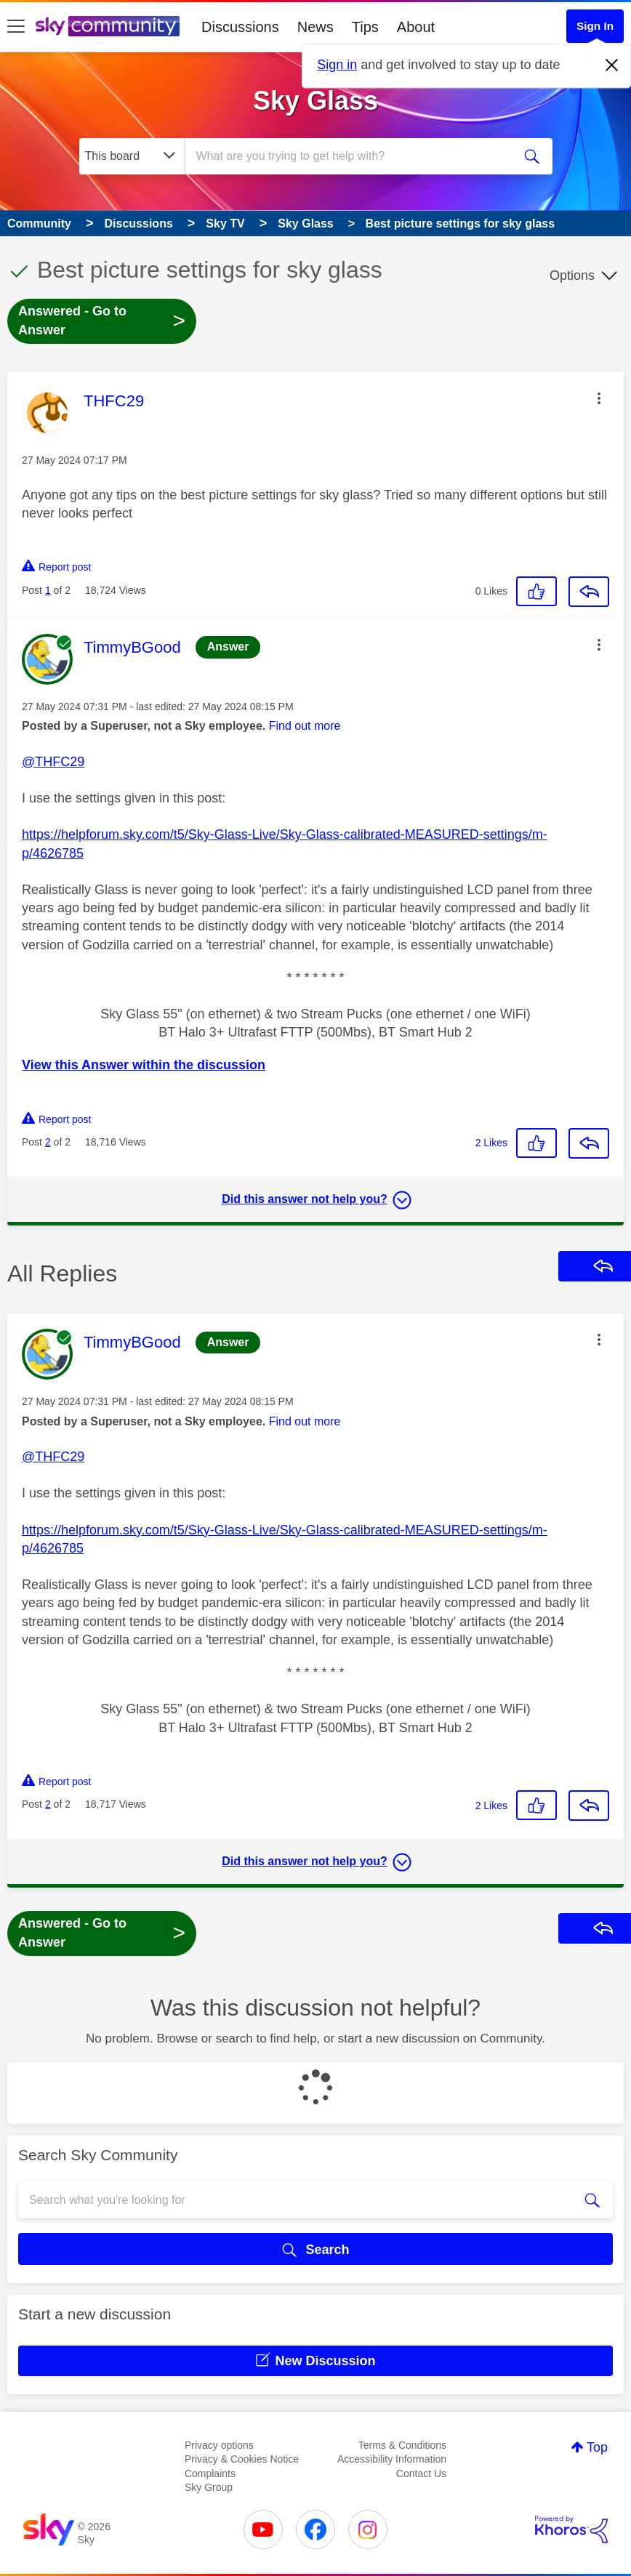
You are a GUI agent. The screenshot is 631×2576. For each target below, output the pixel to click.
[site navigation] (16, 26)
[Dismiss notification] (612, 65)
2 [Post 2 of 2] (48, 1142)
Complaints (210, 2473)
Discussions (240, 27)
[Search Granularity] (132, 156)
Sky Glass (315, 101)
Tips (365, 27)
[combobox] (350, 156)
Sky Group (209, 2487)
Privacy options (219, 2445)
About (416, 27)
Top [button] (597, 2447)
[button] (599, 398)
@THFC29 (53, 761)
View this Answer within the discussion (143, 1065)
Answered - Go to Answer (101, 320)
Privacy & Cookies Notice (242, 2459)
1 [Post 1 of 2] (48, 590)
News (315, 27)
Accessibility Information (391, 2459)
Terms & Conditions (402, 2445)
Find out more (305, 726)
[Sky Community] (108, 26)
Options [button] (572, 275)
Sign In (595, 26)
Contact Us (421, 2473)
